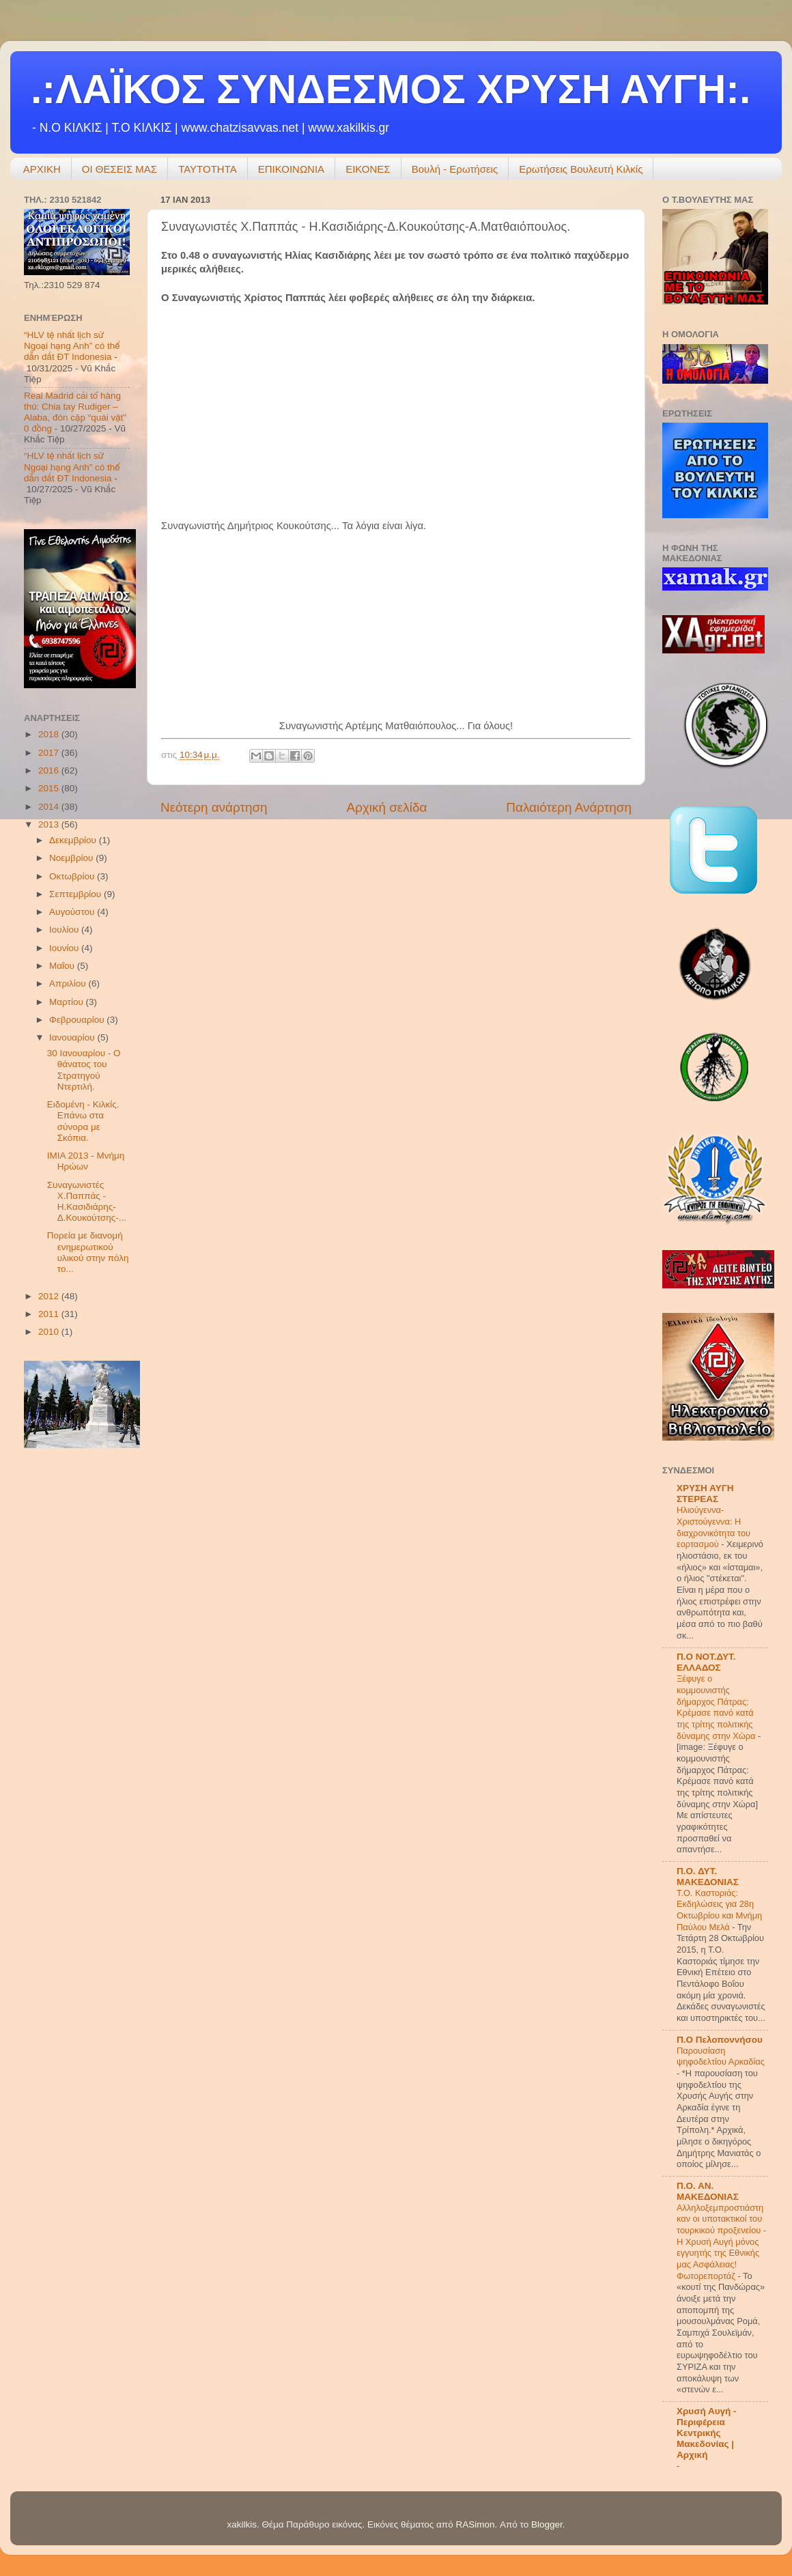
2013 (49, 824)
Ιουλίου (65, 929)
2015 (49, 788)
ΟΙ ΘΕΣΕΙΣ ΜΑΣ (119, 169)
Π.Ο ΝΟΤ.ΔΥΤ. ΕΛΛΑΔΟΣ (706, 1662)
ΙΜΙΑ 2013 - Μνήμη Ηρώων (86, 1161)
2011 (49, 1314)
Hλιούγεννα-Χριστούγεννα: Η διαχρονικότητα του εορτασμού (713, 1527)
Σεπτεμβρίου (76, 894)
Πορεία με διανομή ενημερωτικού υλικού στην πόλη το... (88, 1252)
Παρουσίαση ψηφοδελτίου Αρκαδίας (721, 2056)
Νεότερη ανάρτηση (214, 807)
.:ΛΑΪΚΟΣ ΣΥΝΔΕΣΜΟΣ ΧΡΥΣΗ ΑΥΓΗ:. (390, 89)
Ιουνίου (65, 948)
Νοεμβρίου (72, 858)
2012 (49, 1296)
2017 (49, 753)
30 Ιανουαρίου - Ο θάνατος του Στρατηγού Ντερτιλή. (84, 1070)
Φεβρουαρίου (78, 1020)
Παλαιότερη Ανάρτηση (569, 807)
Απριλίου (68, 983)
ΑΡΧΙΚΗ (42, 169)
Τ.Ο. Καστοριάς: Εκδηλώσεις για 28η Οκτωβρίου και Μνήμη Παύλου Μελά (719, 1910)
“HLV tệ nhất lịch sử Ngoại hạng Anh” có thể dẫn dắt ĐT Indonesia (71, 346)
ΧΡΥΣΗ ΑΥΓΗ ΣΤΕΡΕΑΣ (705, 1493)
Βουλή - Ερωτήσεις (455, 169)
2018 (49, 734)
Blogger (547, 2524)
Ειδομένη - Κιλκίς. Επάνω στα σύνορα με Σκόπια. (83, 1121)
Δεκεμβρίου (74, 840)
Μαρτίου (67, 1002)
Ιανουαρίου (73, 1037)
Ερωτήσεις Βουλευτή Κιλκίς (580, 169)
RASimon (474, 2524)
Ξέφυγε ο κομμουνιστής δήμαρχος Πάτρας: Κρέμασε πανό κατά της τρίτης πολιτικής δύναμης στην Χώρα (717, 1706)
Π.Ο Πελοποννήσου (720, 2040)
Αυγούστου (73, 912)
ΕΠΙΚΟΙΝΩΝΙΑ (291, 169)
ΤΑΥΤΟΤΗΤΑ (207, 169)
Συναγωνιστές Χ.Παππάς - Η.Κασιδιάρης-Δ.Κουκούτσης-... (86, 1201)
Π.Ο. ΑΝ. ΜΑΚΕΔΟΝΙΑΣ (708, 2191)
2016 (49, 770)
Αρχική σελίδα (387, 807)
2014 (49, 807)
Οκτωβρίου (73, 876)
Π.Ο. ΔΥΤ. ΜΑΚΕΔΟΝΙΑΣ (708, 1876)
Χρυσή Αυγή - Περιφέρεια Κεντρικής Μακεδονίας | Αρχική (707, 2433)
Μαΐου (63, 966)
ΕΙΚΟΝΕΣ (368, 169)
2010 (49, 1332)
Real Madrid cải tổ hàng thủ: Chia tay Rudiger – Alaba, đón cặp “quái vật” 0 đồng (75, 412)
